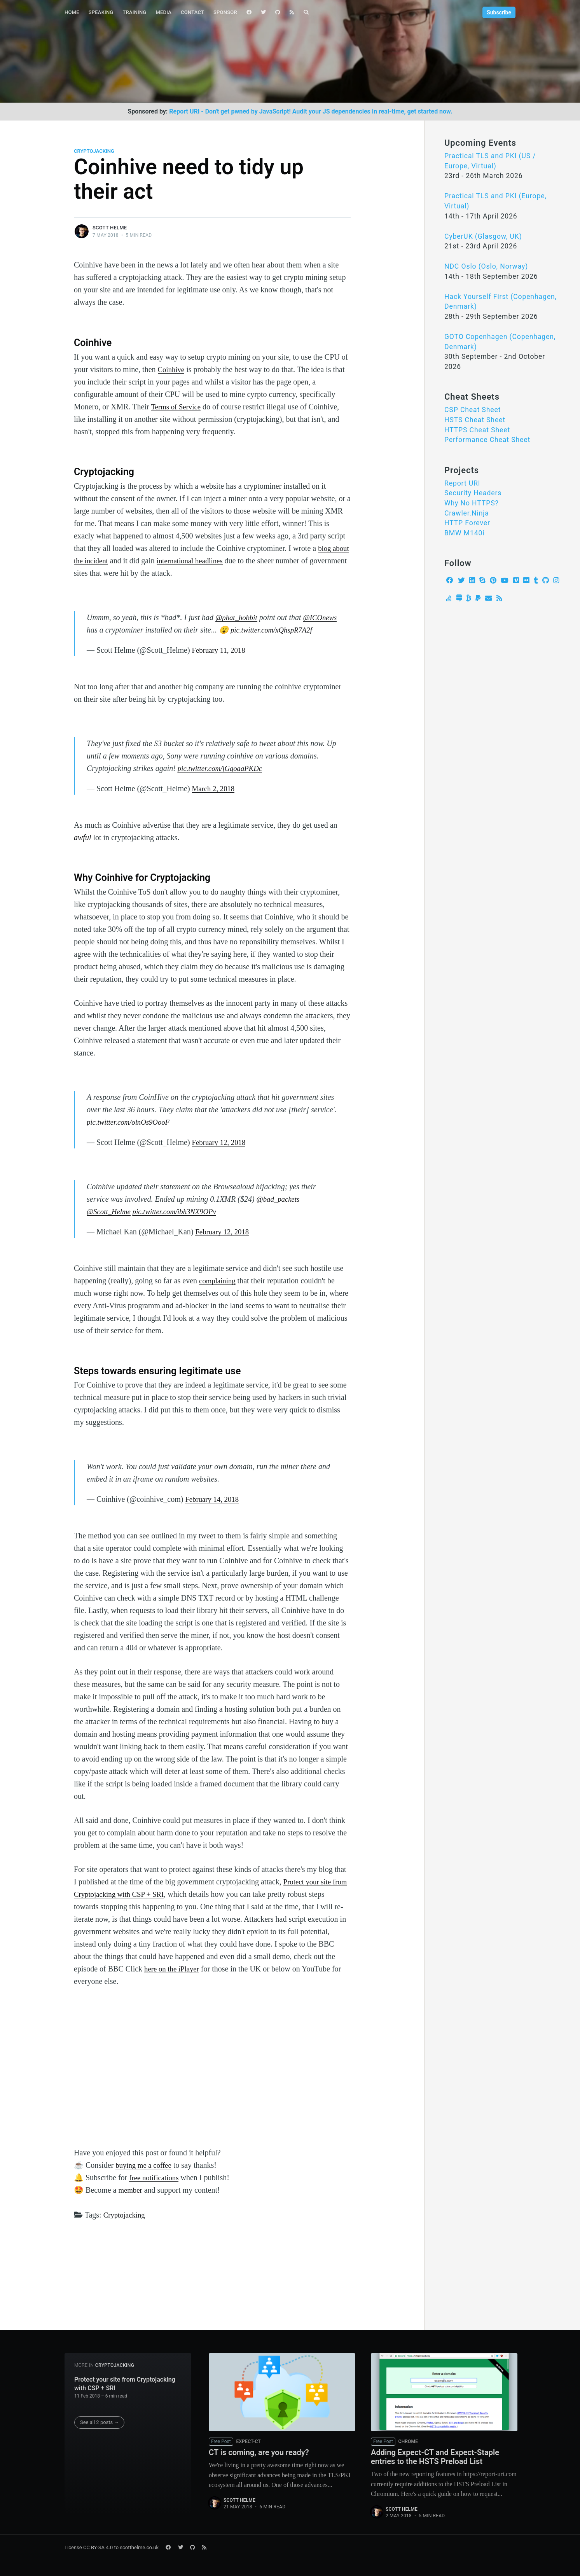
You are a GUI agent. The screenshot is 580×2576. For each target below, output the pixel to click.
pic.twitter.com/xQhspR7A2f (130, 642)
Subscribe (499, 12)
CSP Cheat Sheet (472, 410)
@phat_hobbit (237, 617)
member (131, 2202)
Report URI (462, 483)
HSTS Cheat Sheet (474, 420)
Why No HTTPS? (471, 503)
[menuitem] (72, 12)
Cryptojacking (94, 151)
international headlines (213, 560)
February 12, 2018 (220, 1154)
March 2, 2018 (215, 801)
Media (163, 12)
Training (134, 12)
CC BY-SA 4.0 (98, 2547)
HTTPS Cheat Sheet (477, 430)
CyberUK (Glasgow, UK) (483, 236)
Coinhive (172, 369)
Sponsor (225, 12)
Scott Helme (110, 228)
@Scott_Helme (110, 1224)
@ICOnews (105, 630)
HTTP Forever (467, 523)
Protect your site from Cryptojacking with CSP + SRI (124, 2382)
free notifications (155, 2190)
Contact (192, 12)
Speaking (101, 12)
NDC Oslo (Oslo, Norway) (486, 266)
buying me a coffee (145, 2177)
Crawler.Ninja (466, 513)
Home (72, 12)
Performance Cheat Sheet (487, 440)
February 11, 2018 (220, 662)
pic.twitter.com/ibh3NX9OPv (180, 1224)
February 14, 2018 (213, 1511)
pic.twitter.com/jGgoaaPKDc (223, 780)
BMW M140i (464, 533)
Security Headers (472, 493)
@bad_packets (279, 1211)
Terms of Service (177, 406)
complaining (218, 1293)
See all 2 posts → (99, 2420)
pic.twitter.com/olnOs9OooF (131, 1134)
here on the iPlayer (173, 1981)
